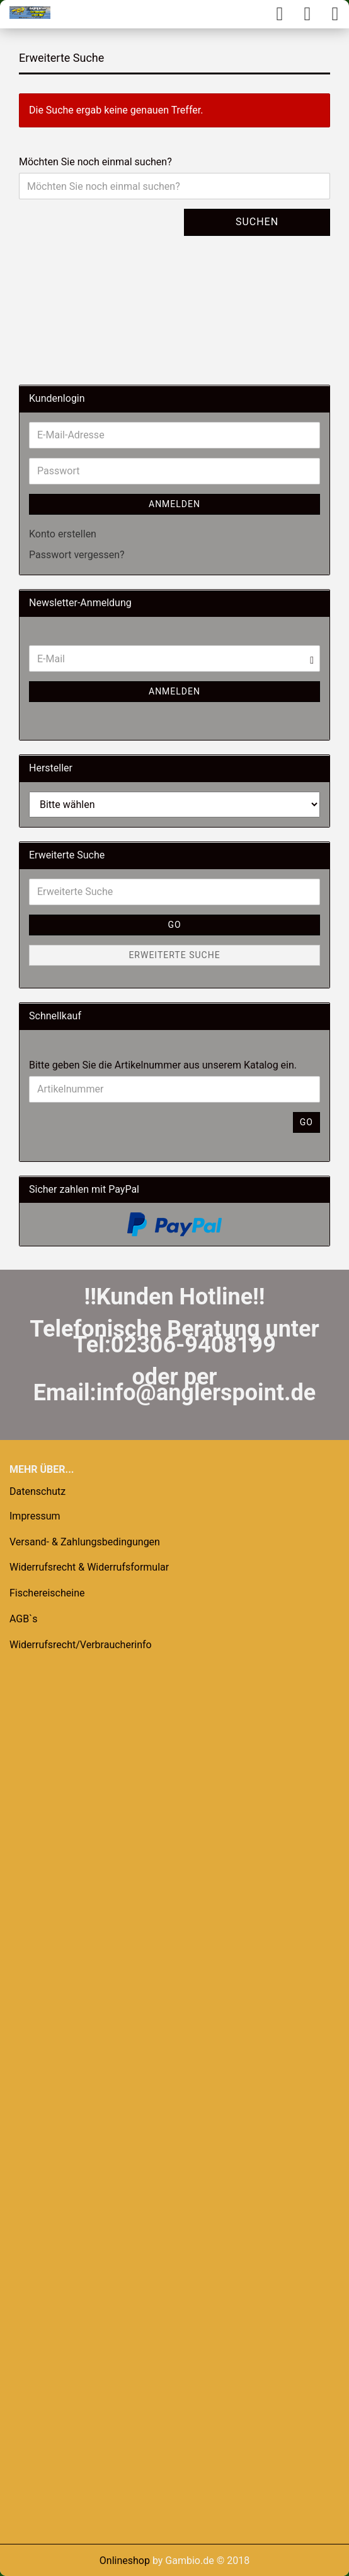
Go (174, 925)
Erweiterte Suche (174, 955)
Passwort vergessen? (77, 555)
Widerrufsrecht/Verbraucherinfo (80, 1645)
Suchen (257, 222)
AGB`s (23, 1619)
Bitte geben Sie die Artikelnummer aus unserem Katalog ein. (163, 1065)
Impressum (34, 1516)
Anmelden (174, 504)
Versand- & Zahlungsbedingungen (84, 1542)
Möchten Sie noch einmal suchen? (95, 162)
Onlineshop (125, 2561)
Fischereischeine (46, 1593)
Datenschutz (37, 1491)
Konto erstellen (62, 534)
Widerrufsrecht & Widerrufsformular (89, 1567)
